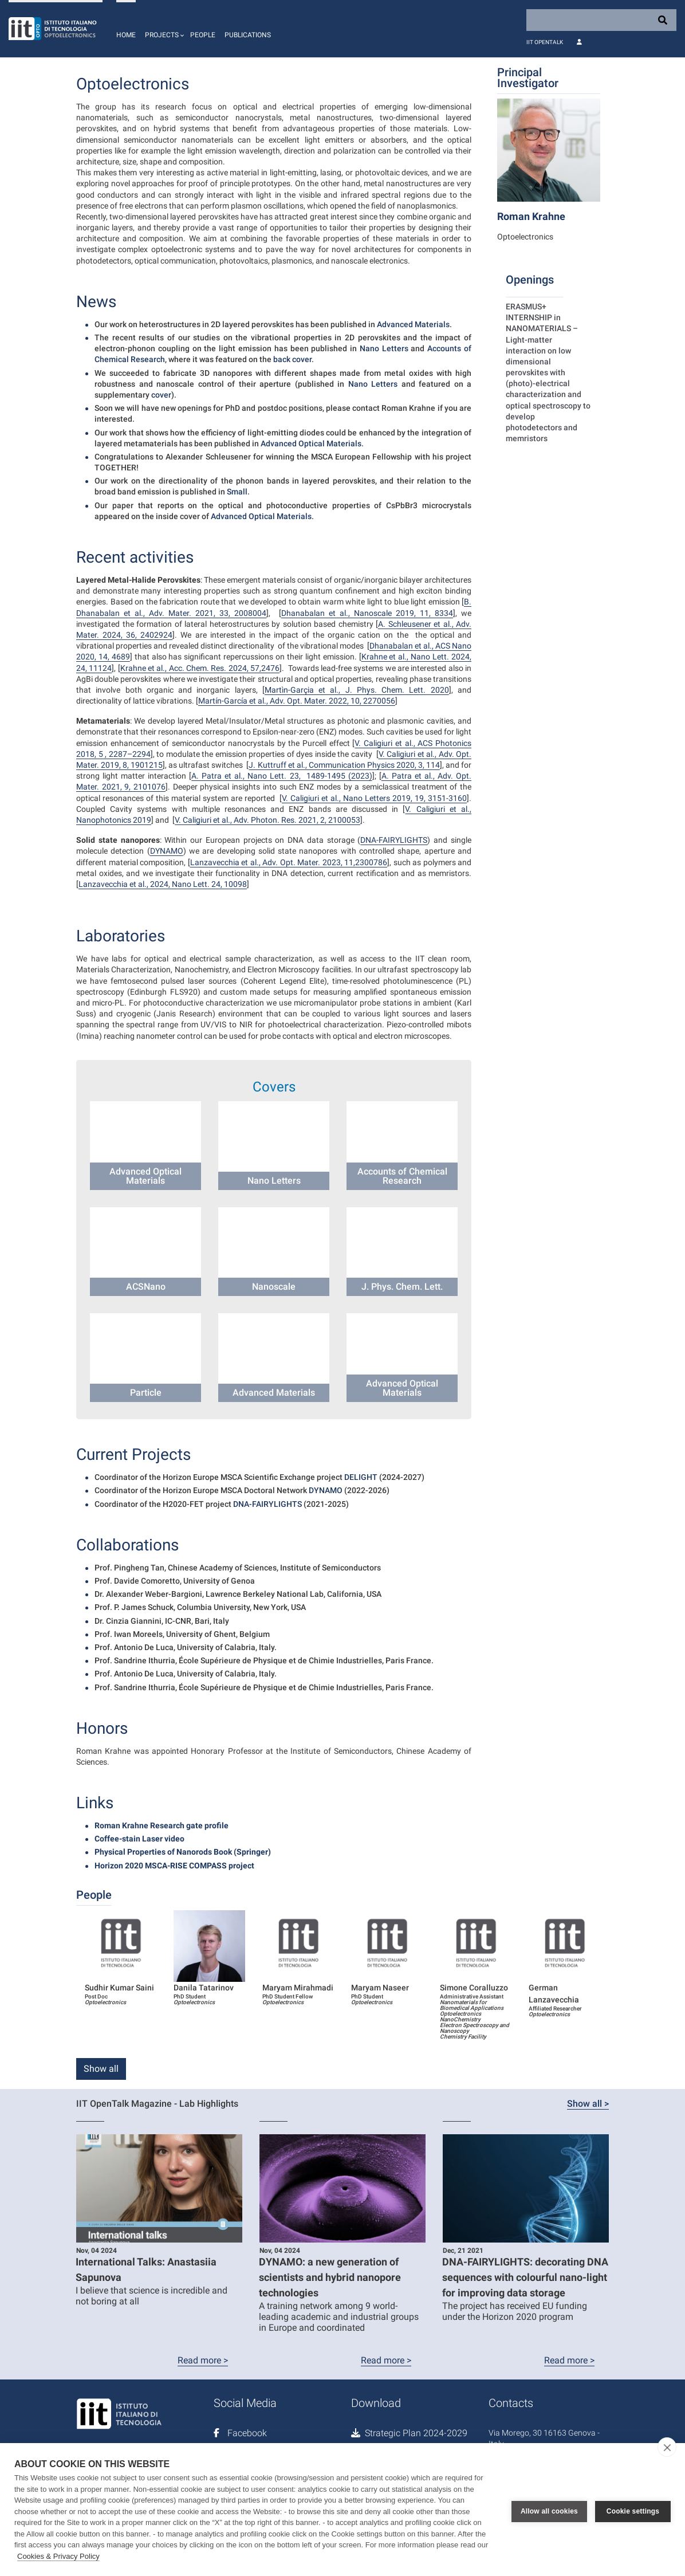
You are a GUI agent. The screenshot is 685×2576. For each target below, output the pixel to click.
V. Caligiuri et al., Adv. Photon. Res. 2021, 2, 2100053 (267, 819)
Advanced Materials (413, 324)
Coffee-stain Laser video (139, 1838)
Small (237, 491)
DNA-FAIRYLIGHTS (393, 840)
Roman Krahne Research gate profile (162, 1825)
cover (161, 394)
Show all (101, 2068)
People (202, 35)
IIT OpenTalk (544, 42)
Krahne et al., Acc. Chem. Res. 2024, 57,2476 (199, 668)
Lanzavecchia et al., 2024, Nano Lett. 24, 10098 (162, 884)
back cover (292, 359)
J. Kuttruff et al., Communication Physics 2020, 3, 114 (344, 764)
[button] (163, 28)
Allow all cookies (549, 2510)
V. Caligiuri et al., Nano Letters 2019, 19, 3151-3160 (374, 798)
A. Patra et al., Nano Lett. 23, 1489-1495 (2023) (281, 775)
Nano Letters (384, 348)
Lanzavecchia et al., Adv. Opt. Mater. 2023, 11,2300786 (289, 862)
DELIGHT (360, 1477)
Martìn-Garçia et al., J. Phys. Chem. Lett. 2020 (357, 689)
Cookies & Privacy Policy (58, 2556)
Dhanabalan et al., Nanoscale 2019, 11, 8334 (367, 613)
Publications (248, 35)
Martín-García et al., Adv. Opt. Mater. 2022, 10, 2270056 (296, 700)
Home (126, 35)
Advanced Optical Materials (311, 443)
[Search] (601, 20)
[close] (667, 2447)
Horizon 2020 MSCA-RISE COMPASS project (174, 1865)
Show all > (588, 2103)
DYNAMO (166, 850)
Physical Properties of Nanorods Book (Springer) (183, 1851)
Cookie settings (633, 2510)
